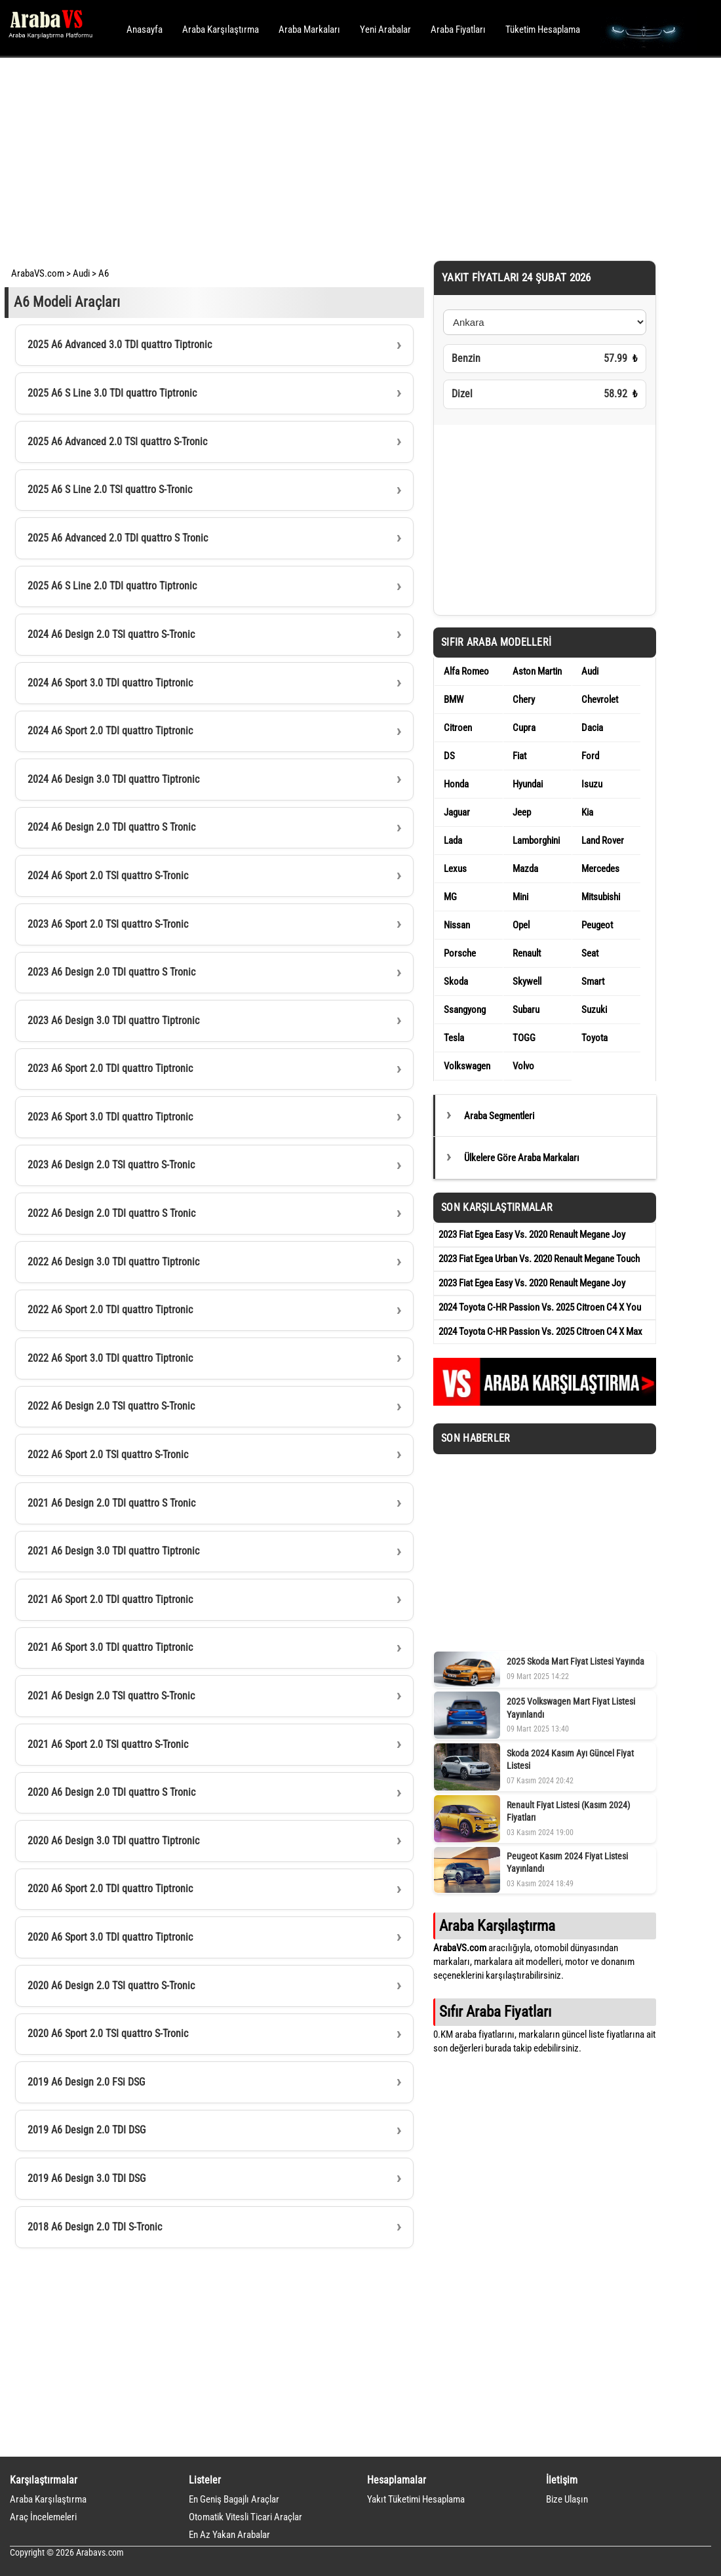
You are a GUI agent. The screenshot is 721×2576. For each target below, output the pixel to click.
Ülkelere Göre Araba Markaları (521, 1158)
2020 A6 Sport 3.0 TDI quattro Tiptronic (110, 1937)
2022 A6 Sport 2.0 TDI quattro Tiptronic (110, 1309)
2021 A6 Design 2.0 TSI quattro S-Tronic (111, 1696)
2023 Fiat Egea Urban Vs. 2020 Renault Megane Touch (539, 1259)
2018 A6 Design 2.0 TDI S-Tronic (95, 2227)
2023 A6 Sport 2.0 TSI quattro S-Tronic (108, 924)
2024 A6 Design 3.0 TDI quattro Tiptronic (113, 779)
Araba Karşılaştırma (220, 29)
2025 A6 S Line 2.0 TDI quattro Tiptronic (112, 586)
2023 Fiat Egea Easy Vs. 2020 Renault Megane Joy (531, 1234)
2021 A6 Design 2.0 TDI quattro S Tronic (111, 1503)
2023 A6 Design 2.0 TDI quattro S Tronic (111, 972)
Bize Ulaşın (567, 2499)
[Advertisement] (342, 157)
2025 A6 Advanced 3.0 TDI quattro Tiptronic (120, 344)
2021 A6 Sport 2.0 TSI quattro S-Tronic (108, 1744)
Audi (81, 273)
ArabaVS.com (37, 273)
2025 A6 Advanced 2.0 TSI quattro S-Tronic (117, 441)
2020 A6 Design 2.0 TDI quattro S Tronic (111, 1792)
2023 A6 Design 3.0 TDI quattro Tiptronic (113, 1020)
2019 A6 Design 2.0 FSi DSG (86, 2082)
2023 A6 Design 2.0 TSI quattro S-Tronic (111, 1165)
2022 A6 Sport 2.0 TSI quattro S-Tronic (108, 1454)
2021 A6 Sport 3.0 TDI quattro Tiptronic (110, 1647)
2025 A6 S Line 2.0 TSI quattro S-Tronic (110, 489)
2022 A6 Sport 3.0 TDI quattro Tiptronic (110, 1358)
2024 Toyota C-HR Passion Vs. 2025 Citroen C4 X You (539, 1307)
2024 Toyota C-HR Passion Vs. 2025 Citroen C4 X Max (540, 1332)
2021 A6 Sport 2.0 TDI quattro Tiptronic (110, 1599)
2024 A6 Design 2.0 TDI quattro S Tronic (111, 827)
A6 (103, 273)
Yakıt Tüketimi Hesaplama (416, 2499)
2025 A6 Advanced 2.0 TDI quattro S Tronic (118, 538)
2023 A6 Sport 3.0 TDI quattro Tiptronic (110, 1117)
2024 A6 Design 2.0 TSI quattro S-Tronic (111, 634)
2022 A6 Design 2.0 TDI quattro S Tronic (111, 1213)
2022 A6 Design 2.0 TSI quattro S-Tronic (111, 1406)
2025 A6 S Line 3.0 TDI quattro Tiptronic (112, 393)
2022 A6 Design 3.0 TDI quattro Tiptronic (113, 1262)
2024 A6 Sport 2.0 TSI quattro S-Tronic (108, 875)
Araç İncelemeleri (43, 2517)
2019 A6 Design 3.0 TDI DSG (87, 2178)
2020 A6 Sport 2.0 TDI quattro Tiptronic (110, 1888)
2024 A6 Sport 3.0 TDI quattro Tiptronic (110, 683)
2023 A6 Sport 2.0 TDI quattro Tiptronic (110, 1068)
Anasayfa (145, 29)
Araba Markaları (309, 29)
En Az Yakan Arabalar (229, 2535)
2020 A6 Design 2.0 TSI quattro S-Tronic (111, 1985)
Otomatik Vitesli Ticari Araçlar (245, 2517)
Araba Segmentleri (499, 1116)
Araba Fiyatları (458, 29)
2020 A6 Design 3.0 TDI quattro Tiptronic (113, 1840)
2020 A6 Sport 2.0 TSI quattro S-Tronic (108, 2033)
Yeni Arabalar (385, 29)
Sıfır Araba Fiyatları (495, 2011)
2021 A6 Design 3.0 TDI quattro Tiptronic (113, 1551)
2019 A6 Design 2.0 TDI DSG (87, 2130)
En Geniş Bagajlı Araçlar (234, 2499)
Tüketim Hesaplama (542, 29)
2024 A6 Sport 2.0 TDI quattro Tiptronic (110, 730)
